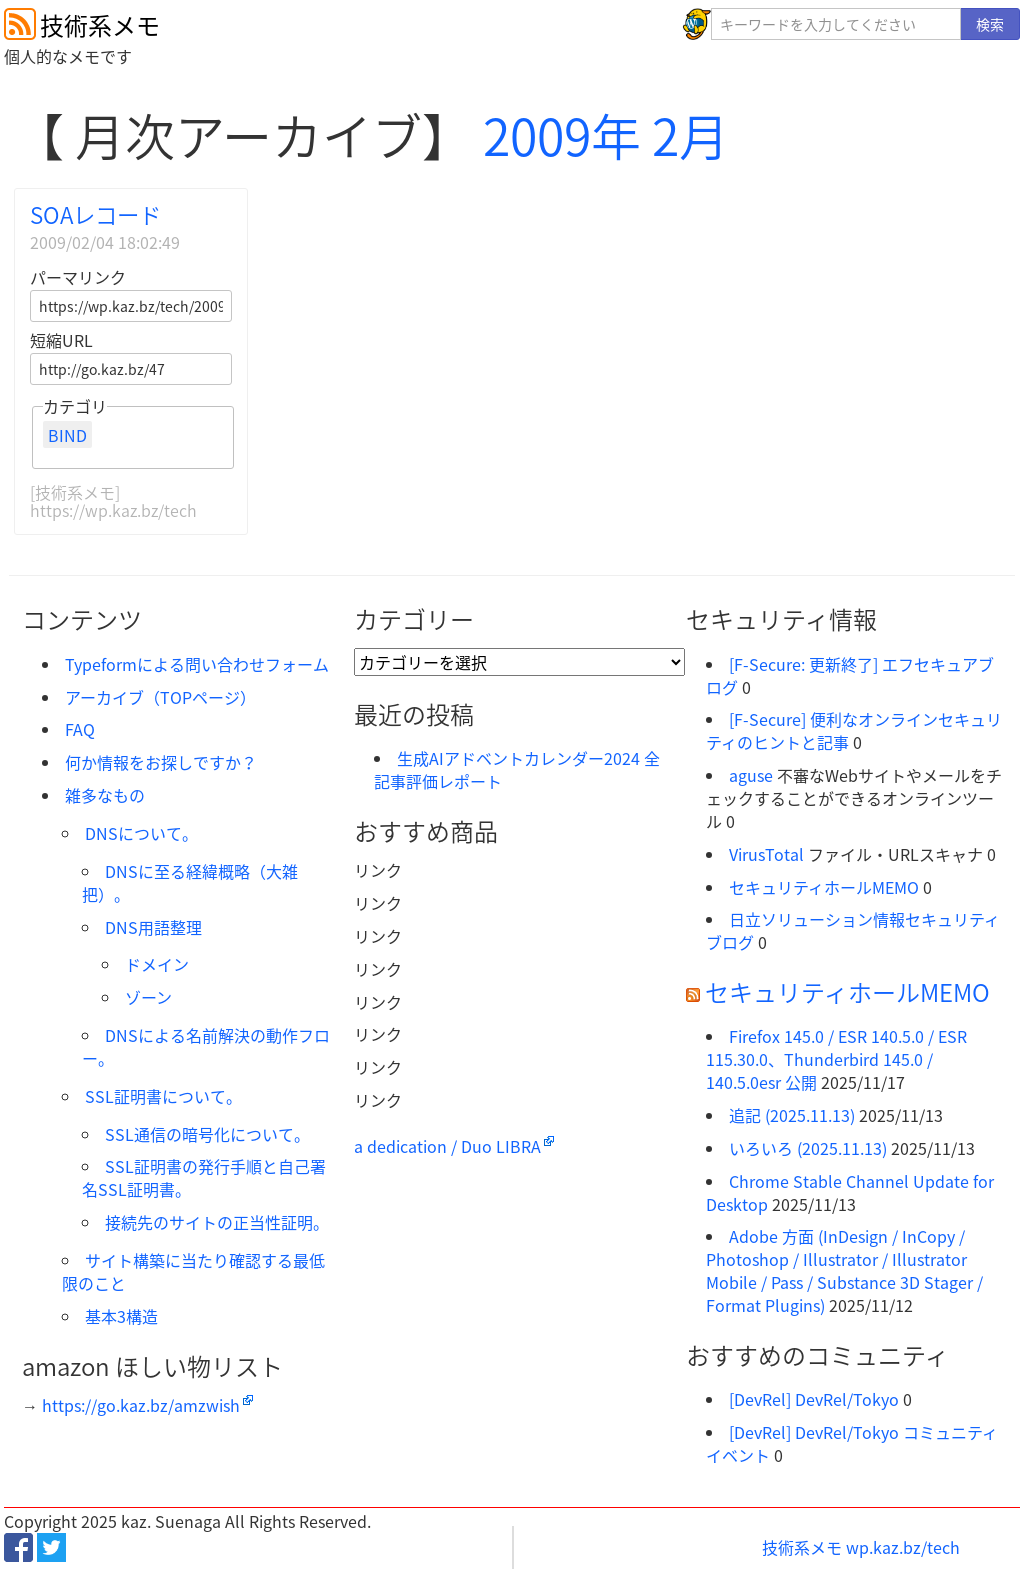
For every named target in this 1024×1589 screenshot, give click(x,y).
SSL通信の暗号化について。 (207, 1134)
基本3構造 (121, 1316)
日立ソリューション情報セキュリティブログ (853, 930)
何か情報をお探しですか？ (161, 762)
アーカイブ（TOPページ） (160, 697)
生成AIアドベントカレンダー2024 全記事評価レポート (517, 769)
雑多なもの (105, 795)
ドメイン (157, 964)
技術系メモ (100, 25)
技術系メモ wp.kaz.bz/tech (861, 1547)
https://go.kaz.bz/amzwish (141, 1405)
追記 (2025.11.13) (792, 1115)
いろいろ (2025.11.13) (808, 1148)
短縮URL (61, 340)
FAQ (80, 729)
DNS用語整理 (153, 927)
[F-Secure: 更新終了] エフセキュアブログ (850, 675)
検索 (990, 24)
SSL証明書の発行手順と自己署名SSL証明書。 (204, 1177)
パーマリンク (78, 277)
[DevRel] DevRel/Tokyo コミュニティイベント (852, 1443)
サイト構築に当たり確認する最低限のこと (193, 1271)
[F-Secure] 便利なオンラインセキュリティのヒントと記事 (854, 730)
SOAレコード (95, 214)
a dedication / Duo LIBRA (447, 1146)
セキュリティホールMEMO (824, 887)
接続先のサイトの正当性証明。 (217, 1222)
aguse (751, 775)
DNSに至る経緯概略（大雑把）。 (190, 882)
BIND (67, 434)
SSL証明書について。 (163, 1096)
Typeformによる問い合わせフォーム (197, 664)
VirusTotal (766, 854)
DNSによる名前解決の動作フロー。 (206, 1046)
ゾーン (148, 997)
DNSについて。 (141, 833)
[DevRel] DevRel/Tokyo (814, 1399)
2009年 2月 (606, 135)
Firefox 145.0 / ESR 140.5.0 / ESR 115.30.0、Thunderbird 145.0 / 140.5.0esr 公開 (836, 1059)
